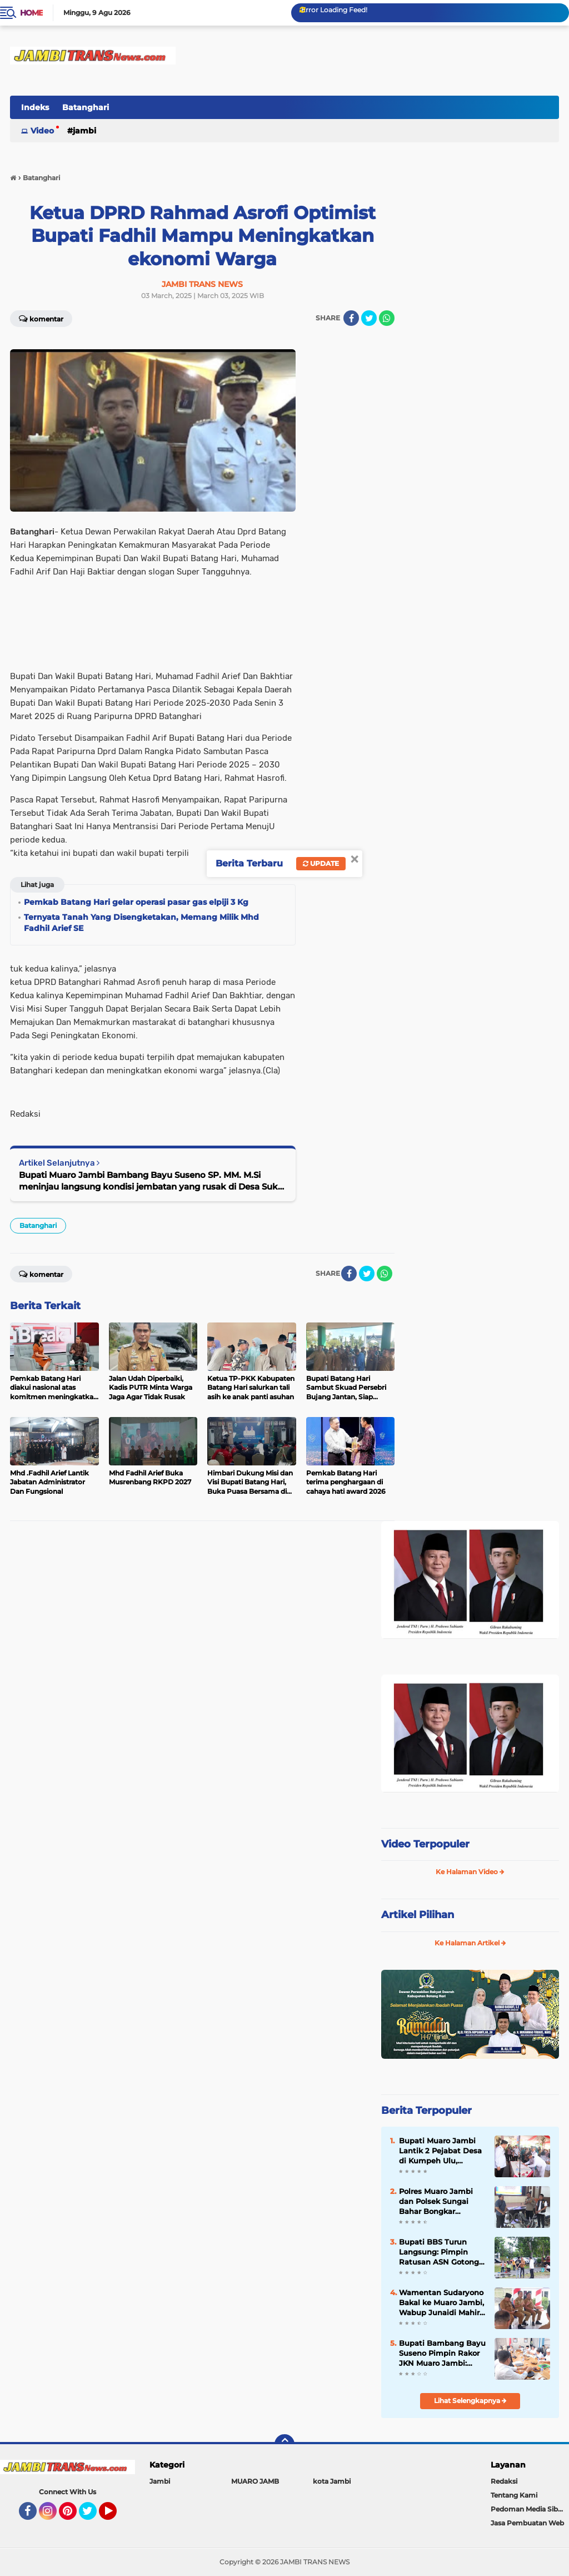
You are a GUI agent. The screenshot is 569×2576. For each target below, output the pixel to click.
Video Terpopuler (425, 1844)
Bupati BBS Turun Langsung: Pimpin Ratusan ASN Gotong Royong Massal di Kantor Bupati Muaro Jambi (439, 2252)
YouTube (115, 2516)
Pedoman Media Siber (528, 2509)
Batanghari (85, 107)
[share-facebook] (351, 318)
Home (31, 13)
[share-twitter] (369, 318)
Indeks (35, 107)
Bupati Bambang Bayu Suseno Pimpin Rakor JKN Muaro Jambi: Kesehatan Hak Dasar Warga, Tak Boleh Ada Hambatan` (442, 2354)
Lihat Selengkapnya (470, 2400)
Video (42, 131)
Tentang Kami (514, 2495)
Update (321, 863)
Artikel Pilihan (417, 1915)
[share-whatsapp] (387, 318)
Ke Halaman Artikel (470, 1943)
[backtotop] (284, 2444)
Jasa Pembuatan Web (527, 2523)
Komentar (41, 318)
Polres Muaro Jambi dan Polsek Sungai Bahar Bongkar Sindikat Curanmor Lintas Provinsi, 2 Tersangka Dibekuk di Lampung (440, 2202)
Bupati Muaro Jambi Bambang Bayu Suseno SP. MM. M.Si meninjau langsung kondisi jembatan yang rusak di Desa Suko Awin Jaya (151, 1181)
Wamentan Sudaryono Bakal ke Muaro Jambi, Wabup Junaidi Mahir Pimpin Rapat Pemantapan (441, 2303)
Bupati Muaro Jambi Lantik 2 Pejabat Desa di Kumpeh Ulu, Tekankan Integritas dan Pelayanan (440, 2151)
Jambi (84, 131)
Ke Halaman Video (470, 1871)
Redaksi (504, 2481)
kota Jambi (332, 2481)
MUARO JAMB (255, 2481)
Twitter (93, 2516)
